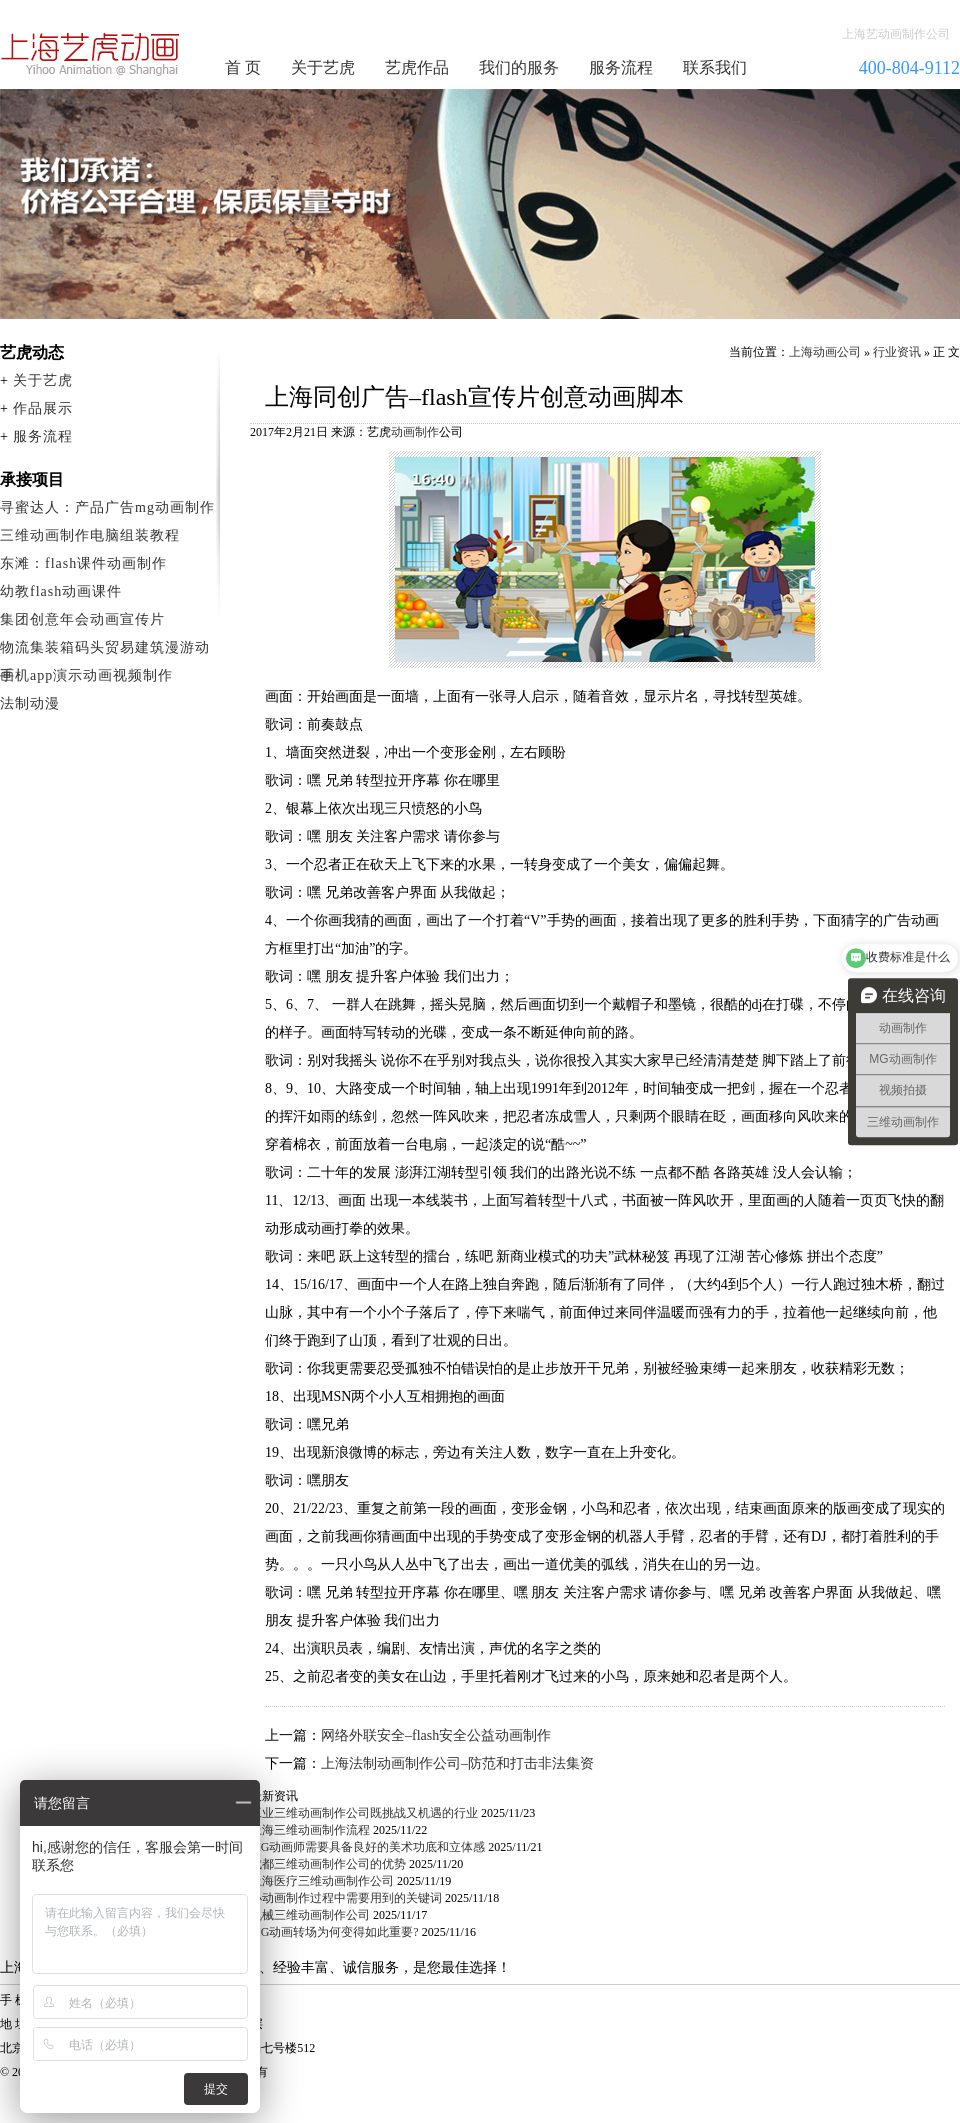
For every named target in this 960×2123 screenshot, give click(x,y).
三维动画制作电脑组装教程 (90, 535)
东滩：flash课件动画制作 (83, 563)
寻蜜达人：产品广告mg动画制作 (107, 507)
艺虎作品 (417, 67)
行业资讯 (897, 352)
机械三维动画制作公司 (310, 1915)
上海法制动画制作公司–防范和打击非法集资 (457, 1763)
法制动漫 (30, 703)
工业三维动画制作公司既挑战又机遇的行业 (364, 1813)
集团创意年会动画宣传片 (82, 619)
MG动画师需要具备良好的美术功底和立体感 (367, 1847)
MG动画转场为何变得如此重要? (334, 1932)
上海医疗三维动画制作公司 (322, 1881)
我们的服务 (519, 67)
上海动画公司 (825, 352)
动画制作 (415, 432)
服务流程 (621, 67)
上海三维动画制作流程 (310, 1830)
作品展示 (43, 408)
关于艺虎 (323, 67)
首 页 (243, 67)
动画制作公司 (91, 54)
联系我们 (715, 67)
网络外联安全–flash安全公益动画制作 (436, 1735)
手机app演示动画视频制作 (86, 675)
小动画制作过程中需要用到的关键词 (346, 1898)
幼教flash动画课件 (61, 591)
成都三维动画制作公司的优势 (328, 1864)
